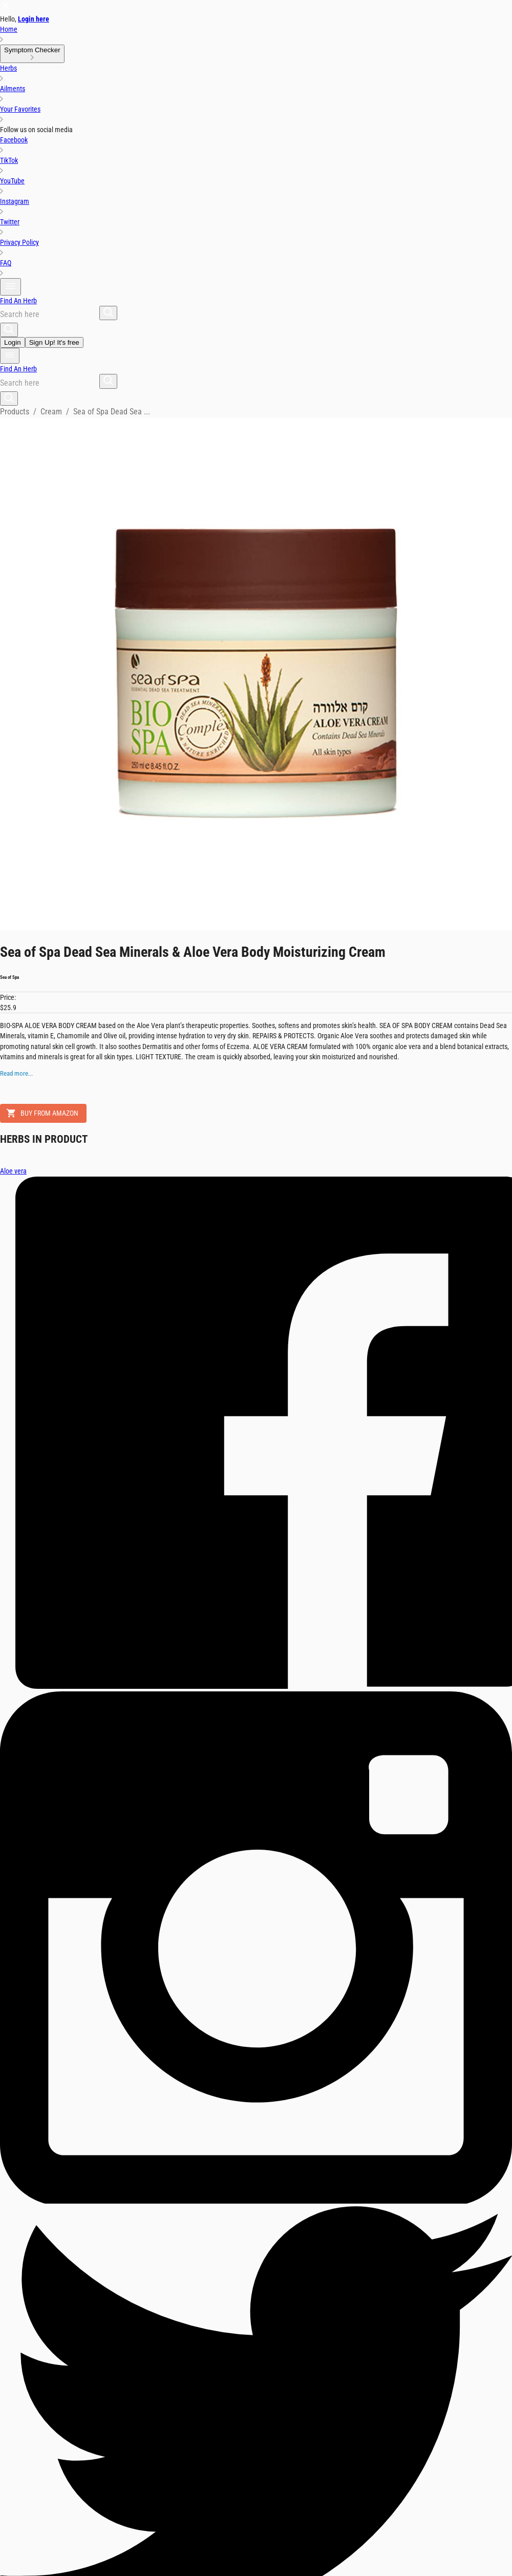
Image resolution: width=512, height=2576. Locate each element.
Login (12, 342)
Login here (33, 19)
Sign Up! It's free (54, 342)
